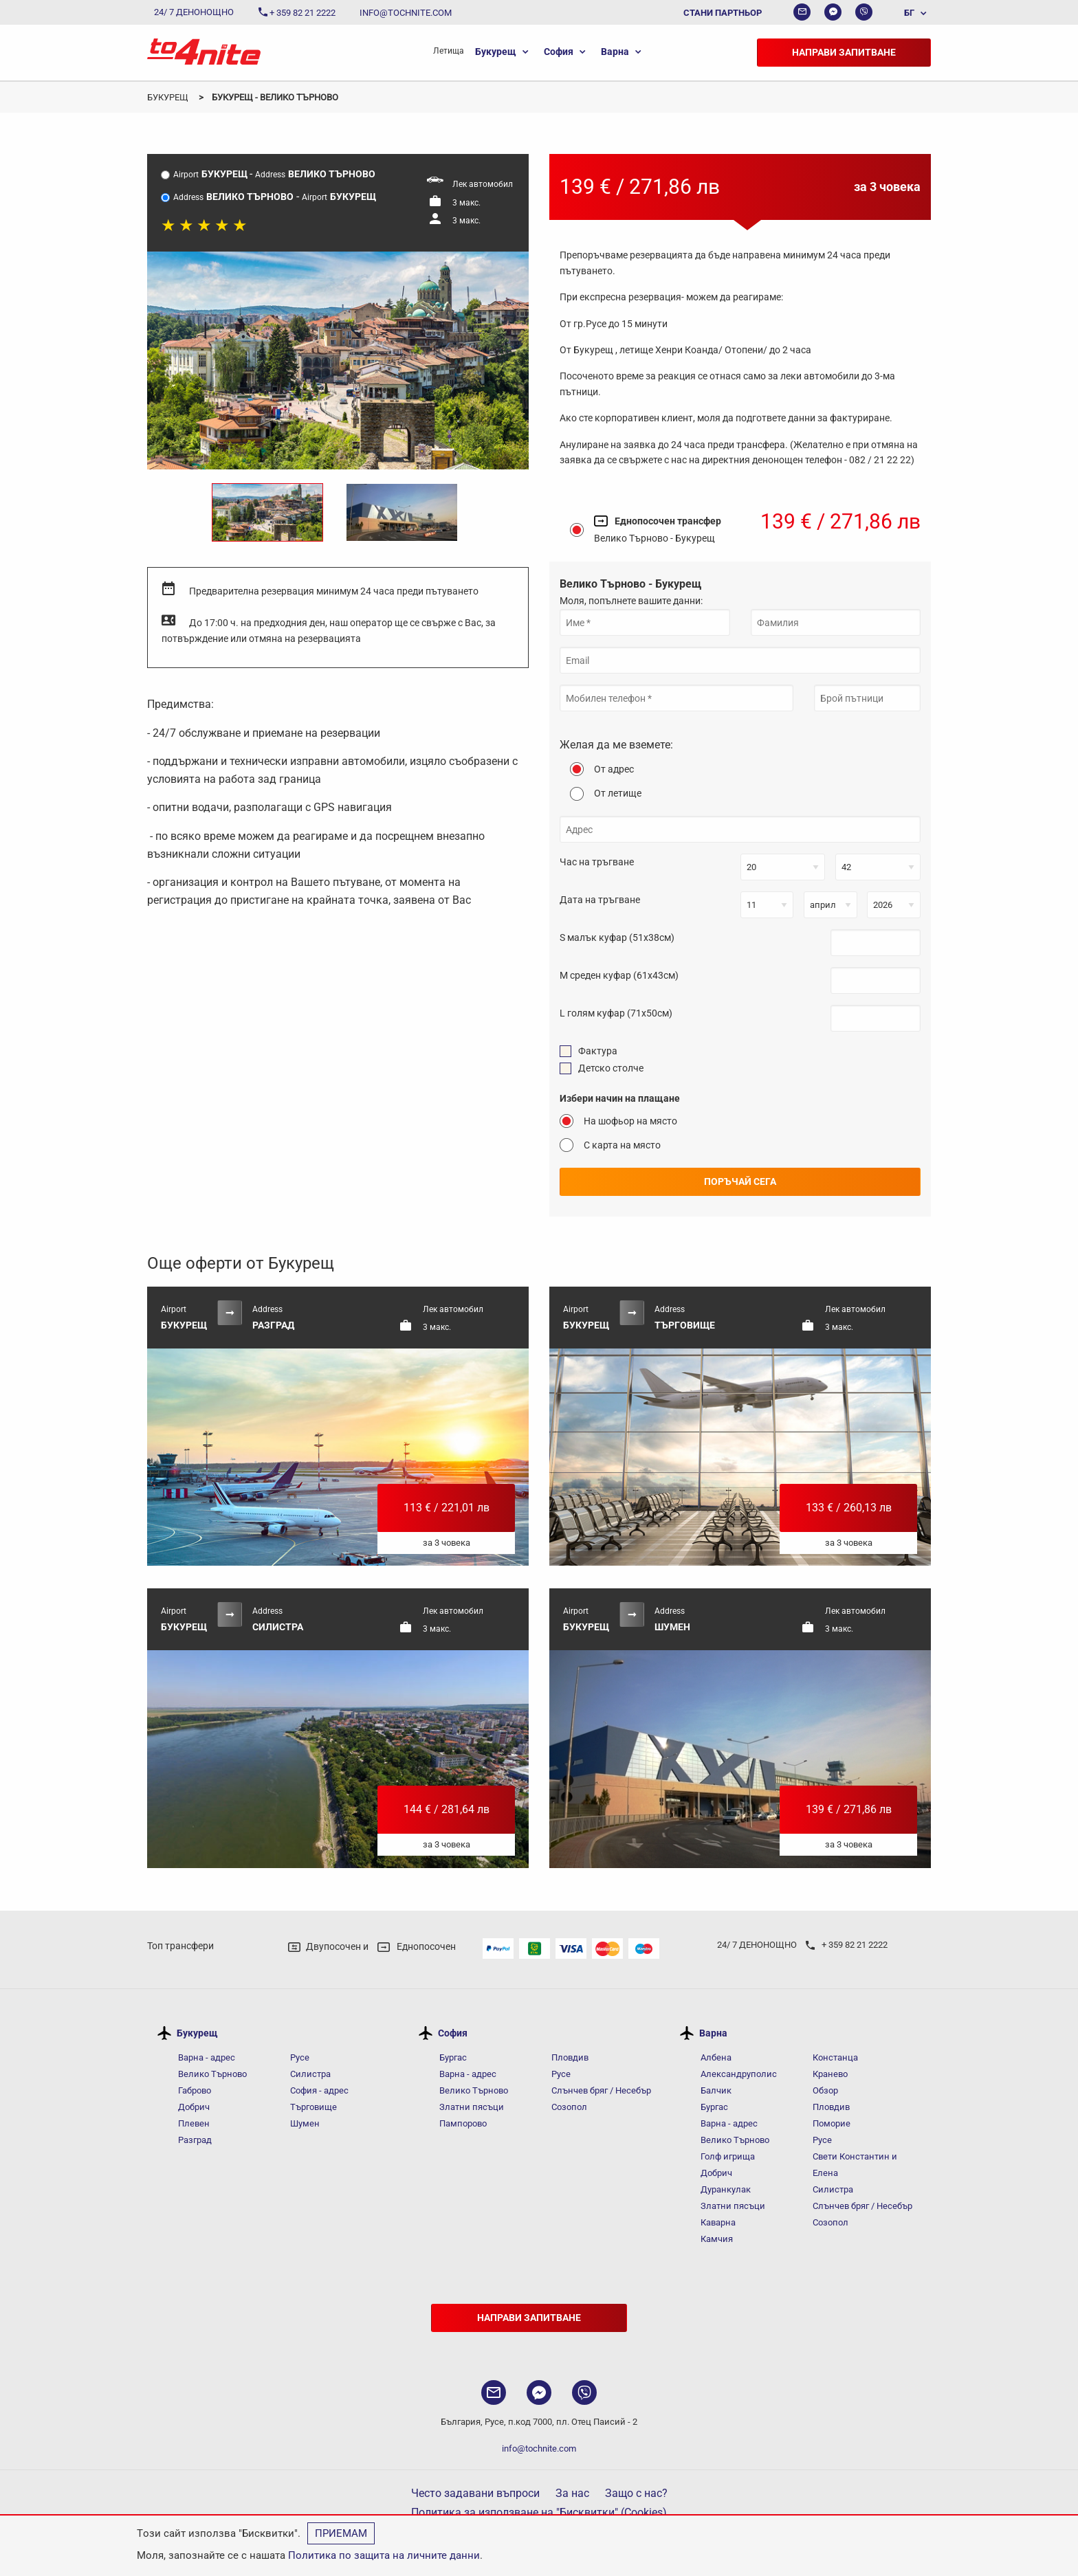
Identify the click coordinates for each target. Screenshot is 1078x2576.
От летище (617, 793)
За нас (572, 2493)
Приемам (341, 2533)
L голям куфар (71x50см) (616, 1013)
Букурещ (495, 51)
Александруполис (739, 2074)
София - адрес (319, 2090)
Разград (195, 2140)
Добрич (194, 2107)
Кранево (830, 2074)
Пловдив (569, 2057)
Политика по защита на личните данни (384, 2555)
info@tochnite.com (539, 2448)
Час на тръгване (597, 861)
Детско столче (611, 1068)
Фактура (597, 1050)
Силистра (310, 2074)
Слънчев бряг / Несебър (601, 2090)
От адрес (614, 769)
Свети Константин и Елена (855, 2164)
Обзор (825, 2090)
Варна (615, 51)
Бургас (453, 2057)
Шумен (305, 2123)
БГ (909, 13)
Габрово (194, 2090)
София (558, 51)
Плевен (194, 2123)
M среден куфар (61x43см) (619, 975)
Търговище (313, 2107)
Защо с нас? (636, 2493)
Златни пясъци (471, 2107)
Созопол (569, 2107)
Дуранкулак (726, 2189)
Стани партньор (722, 13)
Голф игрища (728, 2156)
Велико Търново (212, 2074)
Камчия (717, 2239)
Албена (716, 2057)
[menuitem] (908, 12)
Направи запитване (844, 52)
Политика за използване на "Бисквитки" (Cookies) (539, 2512)
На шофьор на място (630, 1120)
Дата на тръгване (600, 899)
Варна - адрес (206, 2057)
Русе (299, 2057)
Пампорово (463, 2123)
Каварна (718, 2222)
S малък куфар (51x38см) (617, 937)
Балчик (716, 2090)
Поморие (831, 2123)
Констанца (835, 2057)
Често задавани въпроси (475, 2493)
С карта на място (622, 1145)
